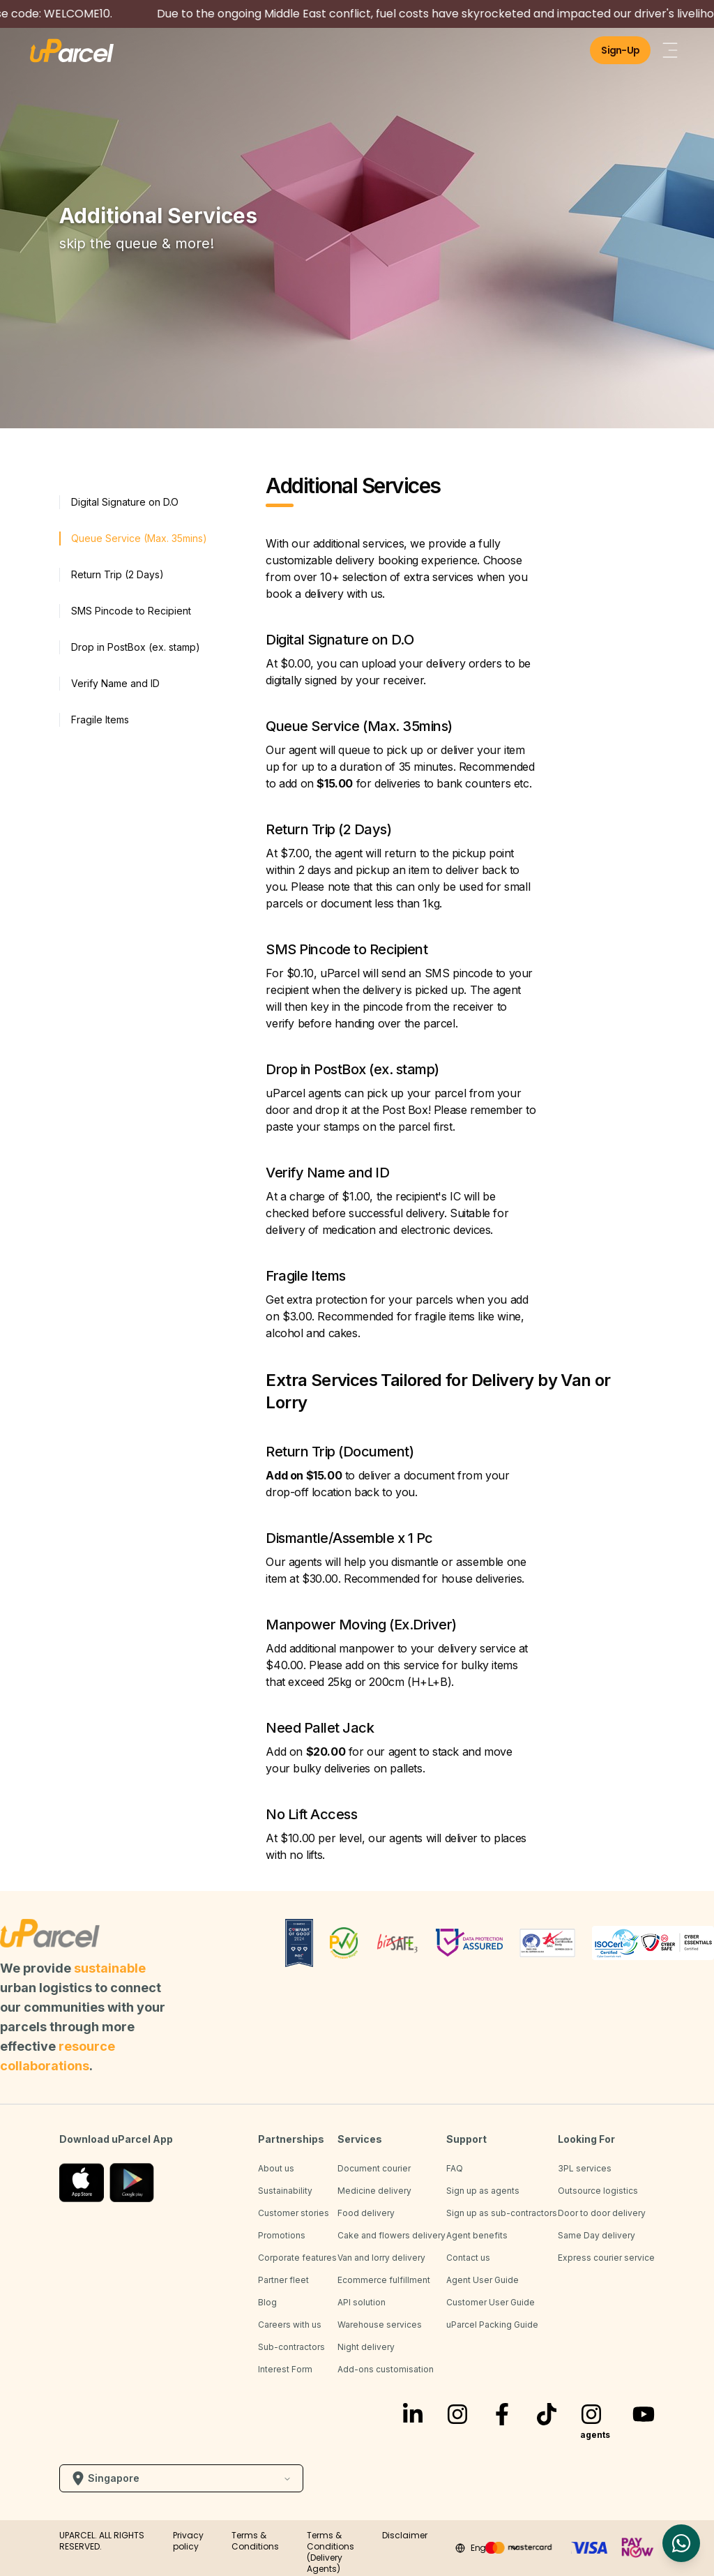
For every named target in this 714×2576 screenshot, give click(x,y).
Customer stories (293, 2213)
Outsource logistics (598, 2190)
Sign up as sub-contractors (501, 2213)
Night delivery (366, 2347)
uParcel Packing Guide (492, 2324)
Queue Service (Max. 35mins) (139, 538)
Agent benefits (477, 2235)
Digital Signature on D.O (124, 502)
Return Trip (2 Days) (117, 574)
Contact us (468, 2257)
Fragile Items (100, 719)
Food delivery (366, 2213)
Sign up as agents (482, 2190)
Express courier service (606, 2257)
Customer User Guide (490, 2302)
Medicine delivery (374, 2190)
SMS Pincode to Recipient (131, 611)
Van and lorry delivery (381, 2257)
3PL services (585, 2168)
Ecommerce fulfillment (383, 2280)
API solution (361, 2302)
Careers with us (289, 2324)
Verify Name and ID (115, 683)
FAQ (454, 2168)
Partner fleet (283, 2280)
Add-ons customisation (385, 2369)
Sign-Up (620, 50)
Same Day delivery (596, 2235)
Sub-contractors (291, 2347)
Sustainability (285, 2190)
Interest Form (285, 2369)
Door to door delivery (602, 2213)
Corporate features (297, 2257)
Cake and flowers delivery (391, 2235)
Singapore (181, 2478)
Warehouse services (379, 2324)
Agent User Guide (482, 2280)
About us (276, 2168)
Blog (267, 2302)
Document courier (374, 2168)
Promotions (281, 2235)
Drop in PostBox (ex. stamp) (135, 647)
